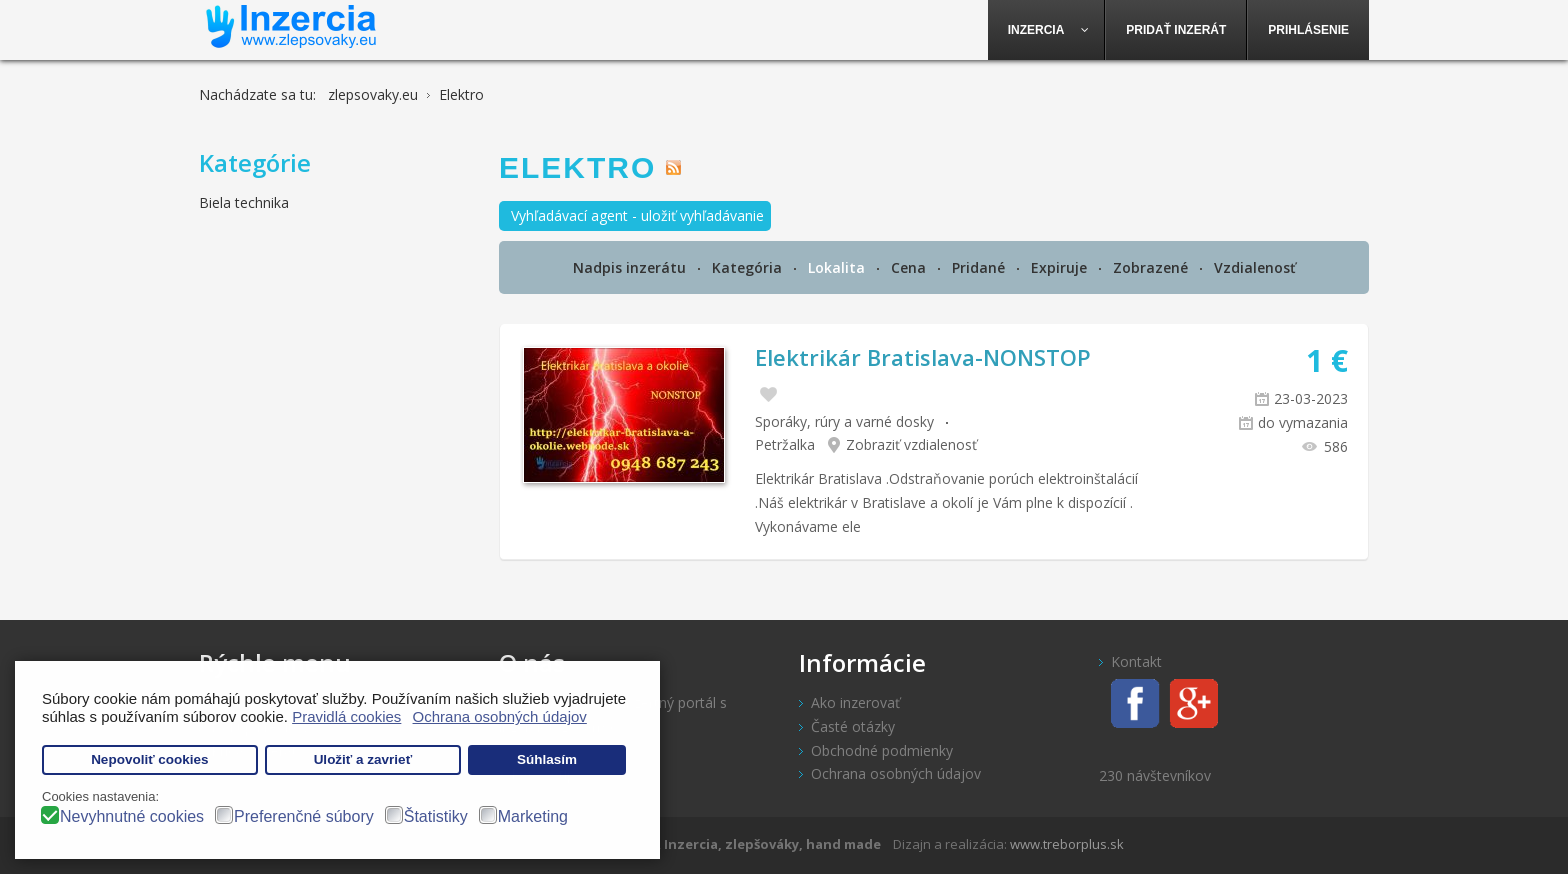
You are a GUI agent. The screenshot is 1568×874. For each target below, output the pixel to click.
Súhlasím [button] (547, 759)
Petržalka (785, 444)
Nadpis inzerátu (631, 267)
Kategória (749, 267)
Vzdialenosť (1255, 267)
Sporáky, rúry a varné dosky (844, 421)
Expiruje (1061, 267)
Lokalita (838, 267)
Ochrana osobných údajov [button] (500, 716)
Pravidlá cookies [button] (346, 716)
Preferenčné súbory (304, 816)
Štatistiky (436, 816)
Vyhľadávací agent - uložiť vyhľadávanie (637, 215)
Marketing (533, 816)
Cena (910, 267)
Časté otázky (853, 726)
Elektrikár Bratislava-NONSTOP (923, 357)
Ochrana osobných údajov (896, 773)
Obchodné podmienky (882, 750)
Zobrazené (1152, 267)
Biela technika (244, 202)
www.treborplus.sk (1067, 844)
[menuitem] (1047, 30)
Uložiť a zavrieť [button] (363, 759)
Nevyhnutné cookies (132, 816)
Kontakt (1136, 661)
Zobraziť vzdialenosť (911, 444)
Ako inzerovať (855, 702)
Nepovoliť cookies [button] (150, 759)
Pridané (980, 267)
